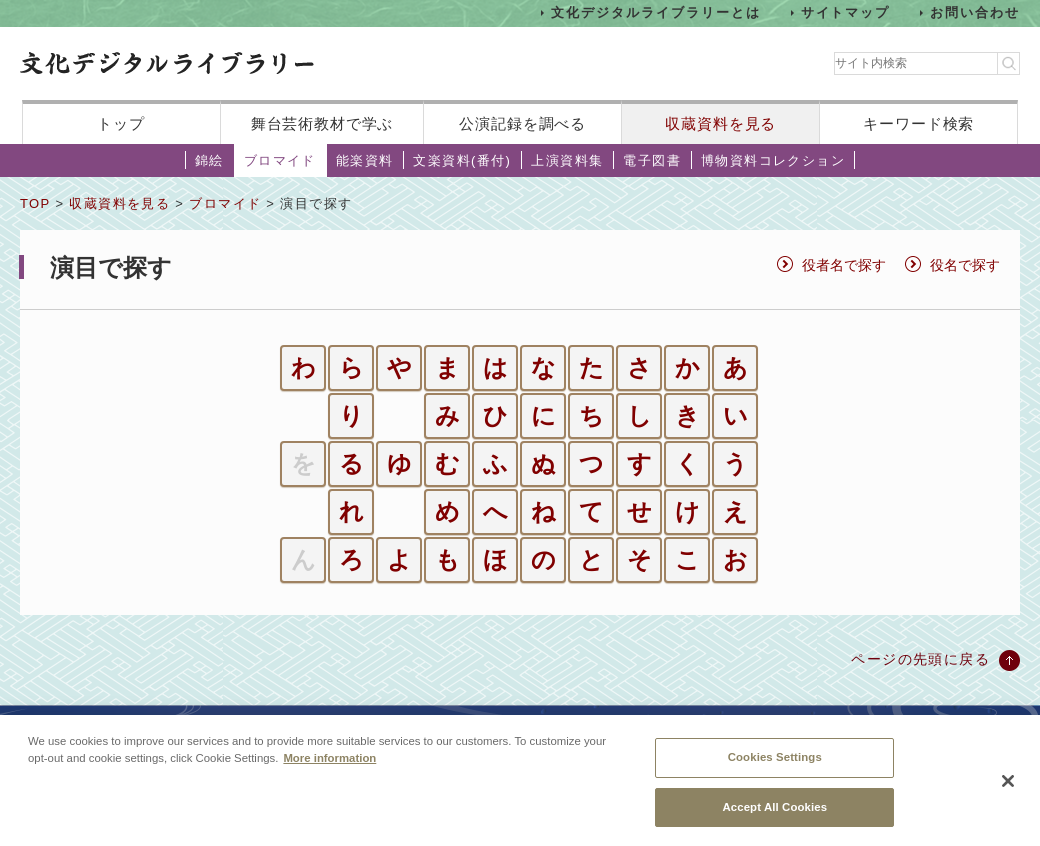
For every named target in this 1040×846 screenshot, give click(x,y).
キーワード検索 (918, 123)
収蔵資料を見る (720, 123)
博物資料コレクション (773, 160)
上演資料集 (567, 160)
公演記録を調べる (522, 123)
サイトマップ (846, 12)
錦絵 (209, 160)
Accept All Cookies (774, 818)
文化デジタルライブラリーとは (655, 12)
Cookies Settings (775, 769)
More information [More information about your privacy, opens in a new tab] (329, 770)
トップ (121, 123)
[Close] (1008, 793)
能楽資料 (365, 160)
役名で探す (965, 265)
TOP (35, 203)
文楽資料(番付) (462, 160)
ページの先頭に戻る (920, 659)
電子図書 (652, 160)
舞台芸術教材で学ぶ (322, 123)
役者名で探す (844, 265)
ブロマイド (280, 160)
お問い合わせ (975, 12)
